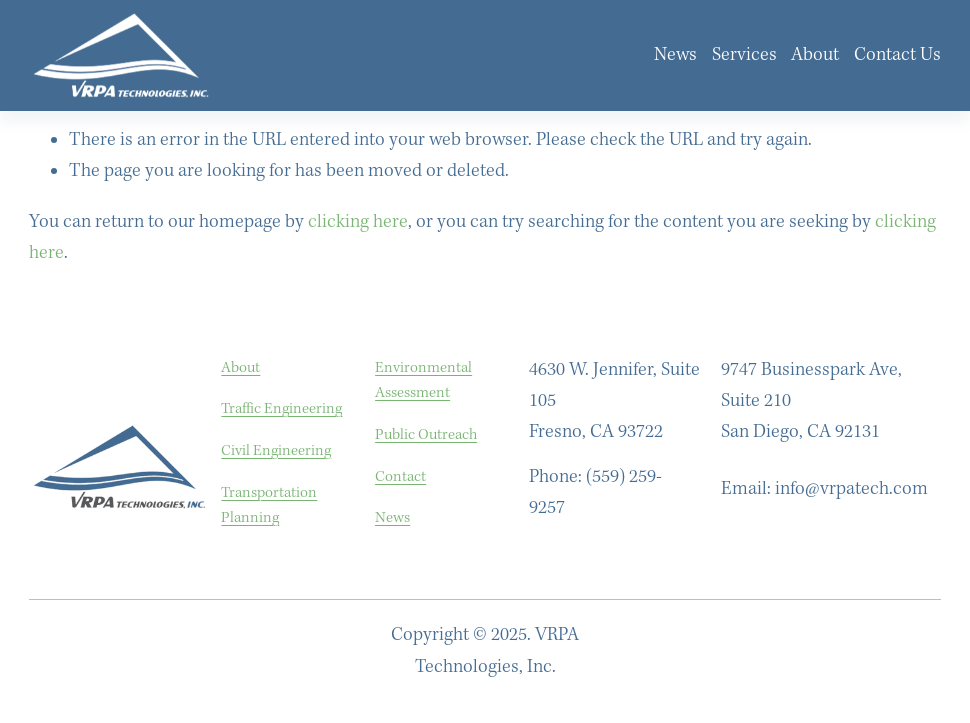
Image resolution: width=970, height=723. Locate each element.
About (815, 55)
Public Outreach (426, 434)
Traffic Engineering (281, 408)
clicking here (358, 222)
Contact (400, 476)
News (675, 55)
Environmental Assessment (423, 380)
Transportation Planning (269, 505)
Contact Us (897, 55)
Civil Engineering (276, 450)
